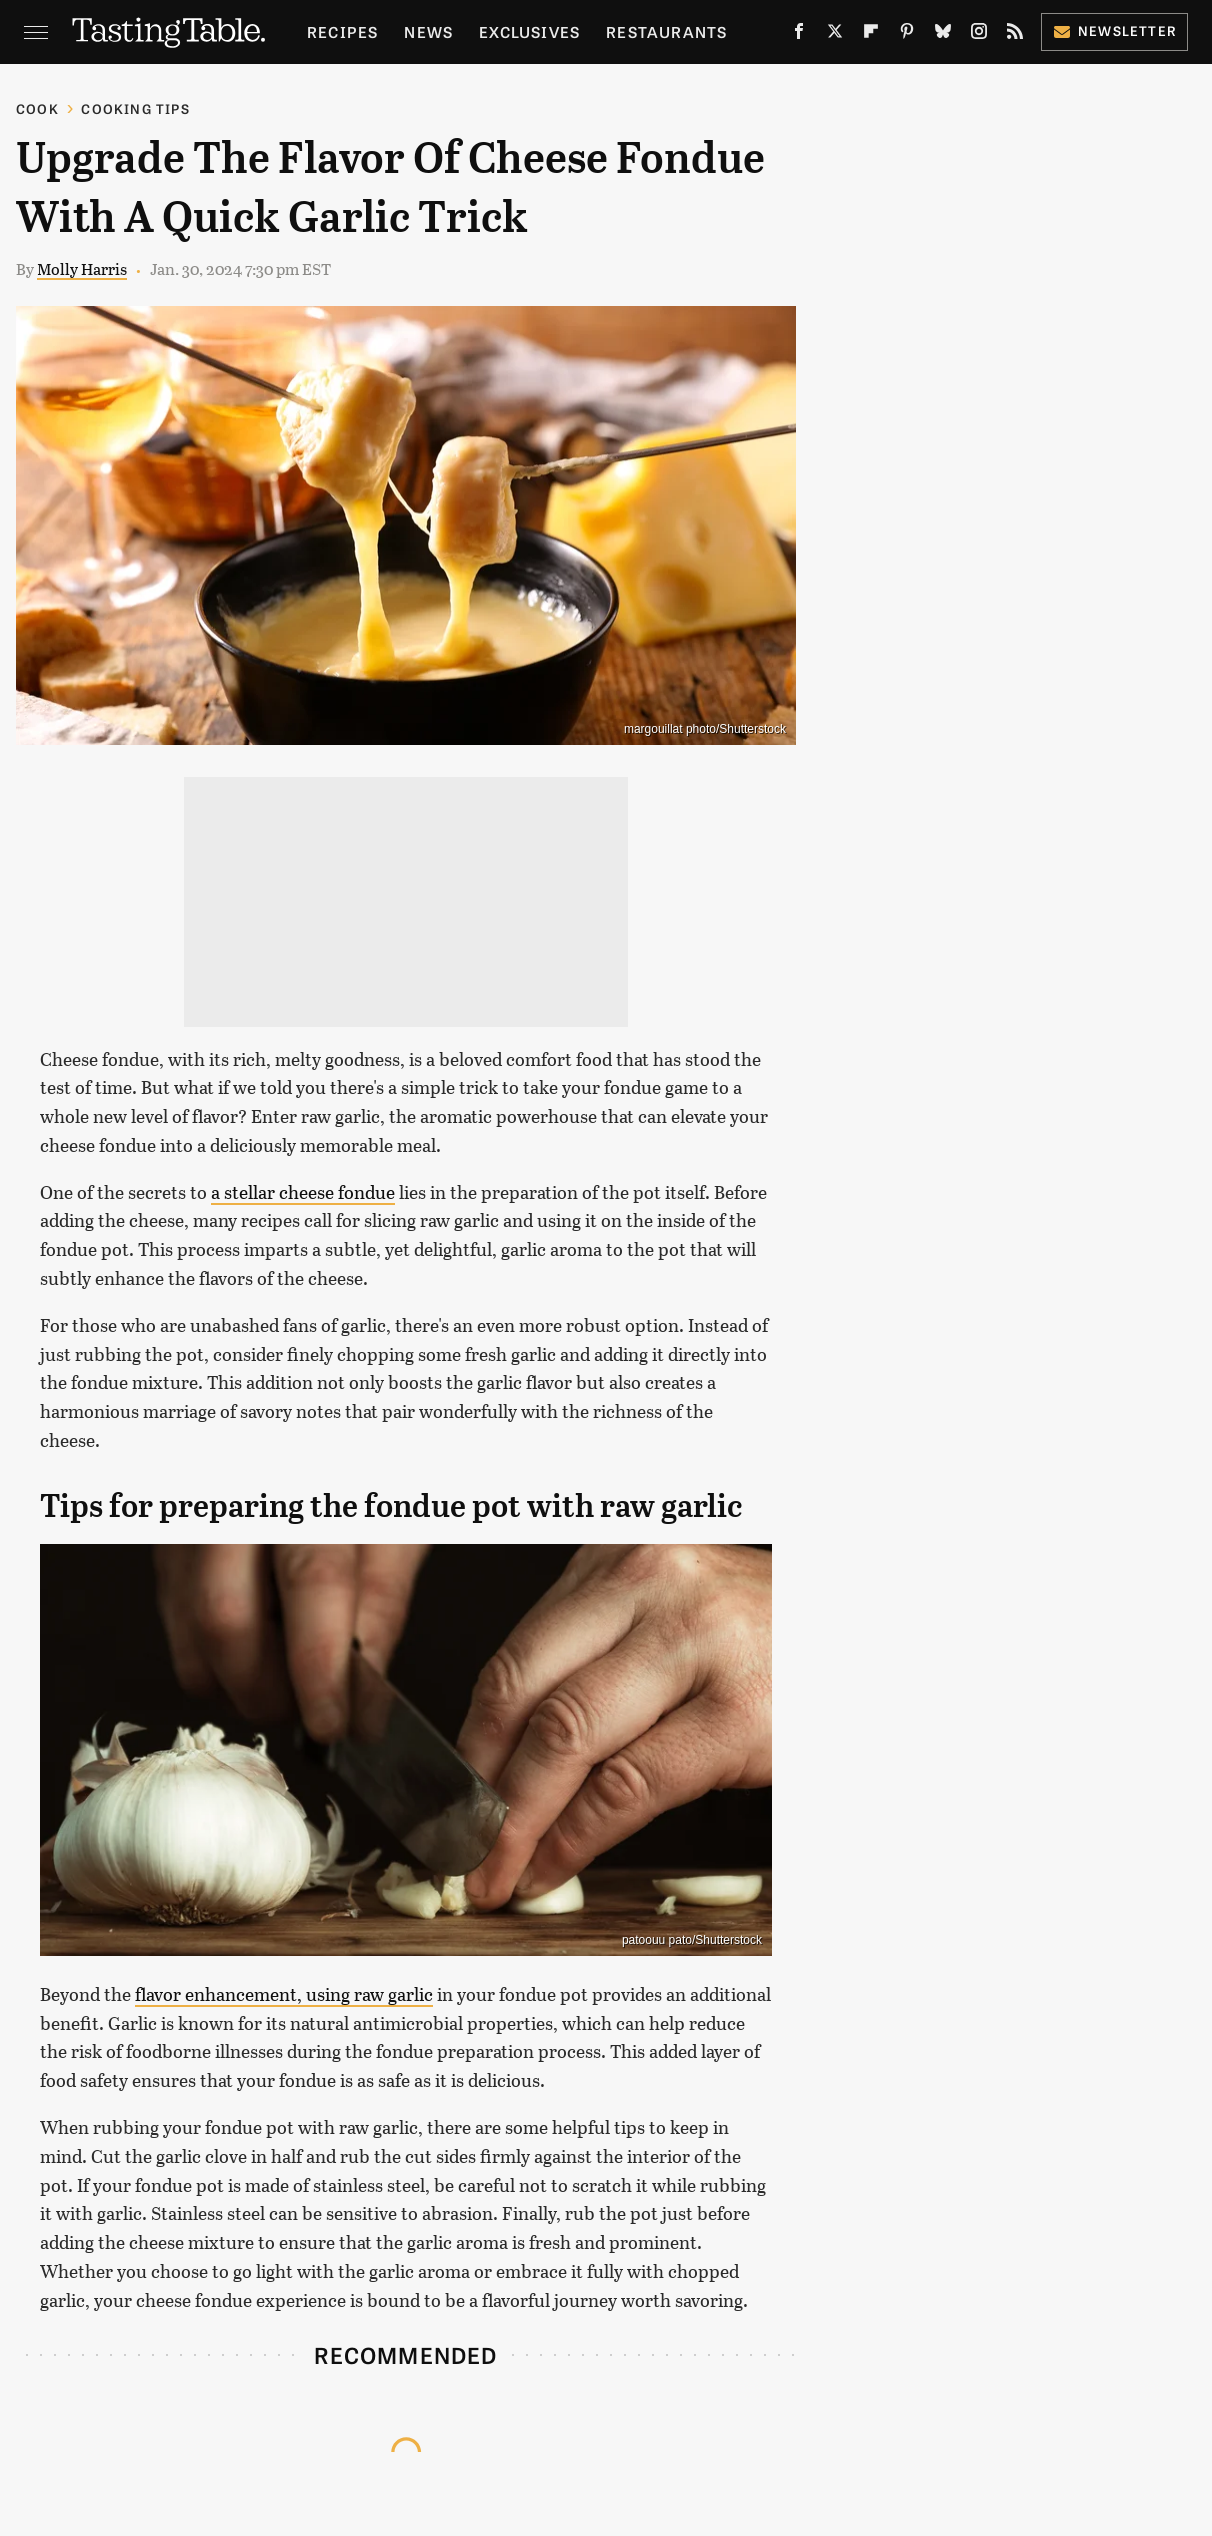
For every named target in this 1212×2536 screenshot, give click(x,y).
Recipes (342, 31)
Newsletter (1114, 30)
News (428, 31)
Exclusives (529, 31)
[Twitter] (835, 35)
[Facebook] (799, 35)
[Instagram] (979, 35)
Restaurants (666, 31)
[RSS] (1015, 35)
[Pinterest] (907, 35)
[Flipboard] (871, 35)
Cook (37, 108)
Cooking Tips (135, 108)
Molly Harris (82, 268)
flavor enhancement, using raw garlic (284, 1994)
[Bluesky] (943, 35)
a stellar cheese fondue (303, 1192)
